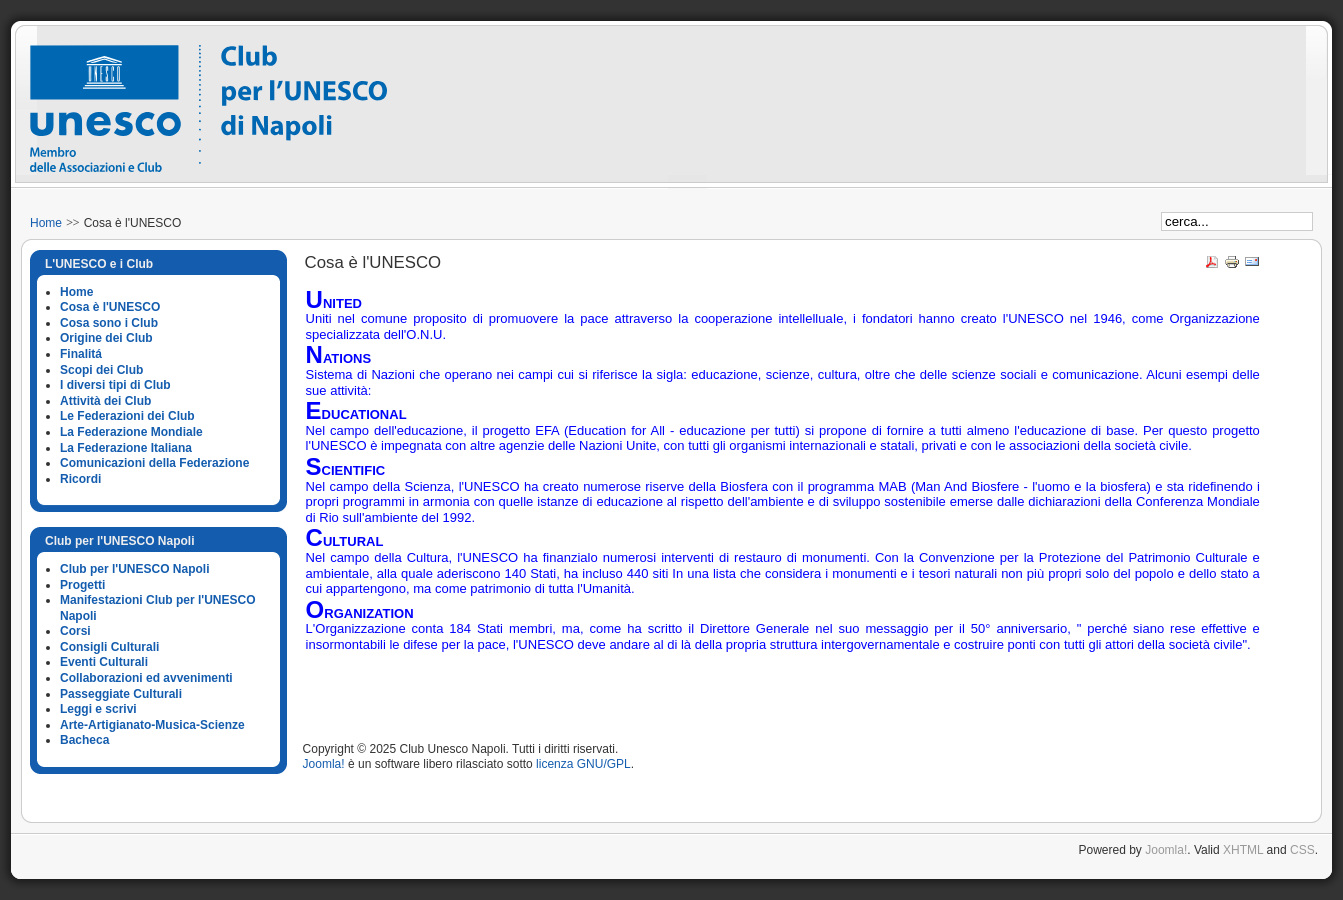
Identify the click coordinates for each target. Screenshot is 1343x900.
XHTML (1243, 850)
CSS (1302, 850)
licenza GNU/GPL (583, 764)
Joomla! (324, 764)
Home (46, 223)
